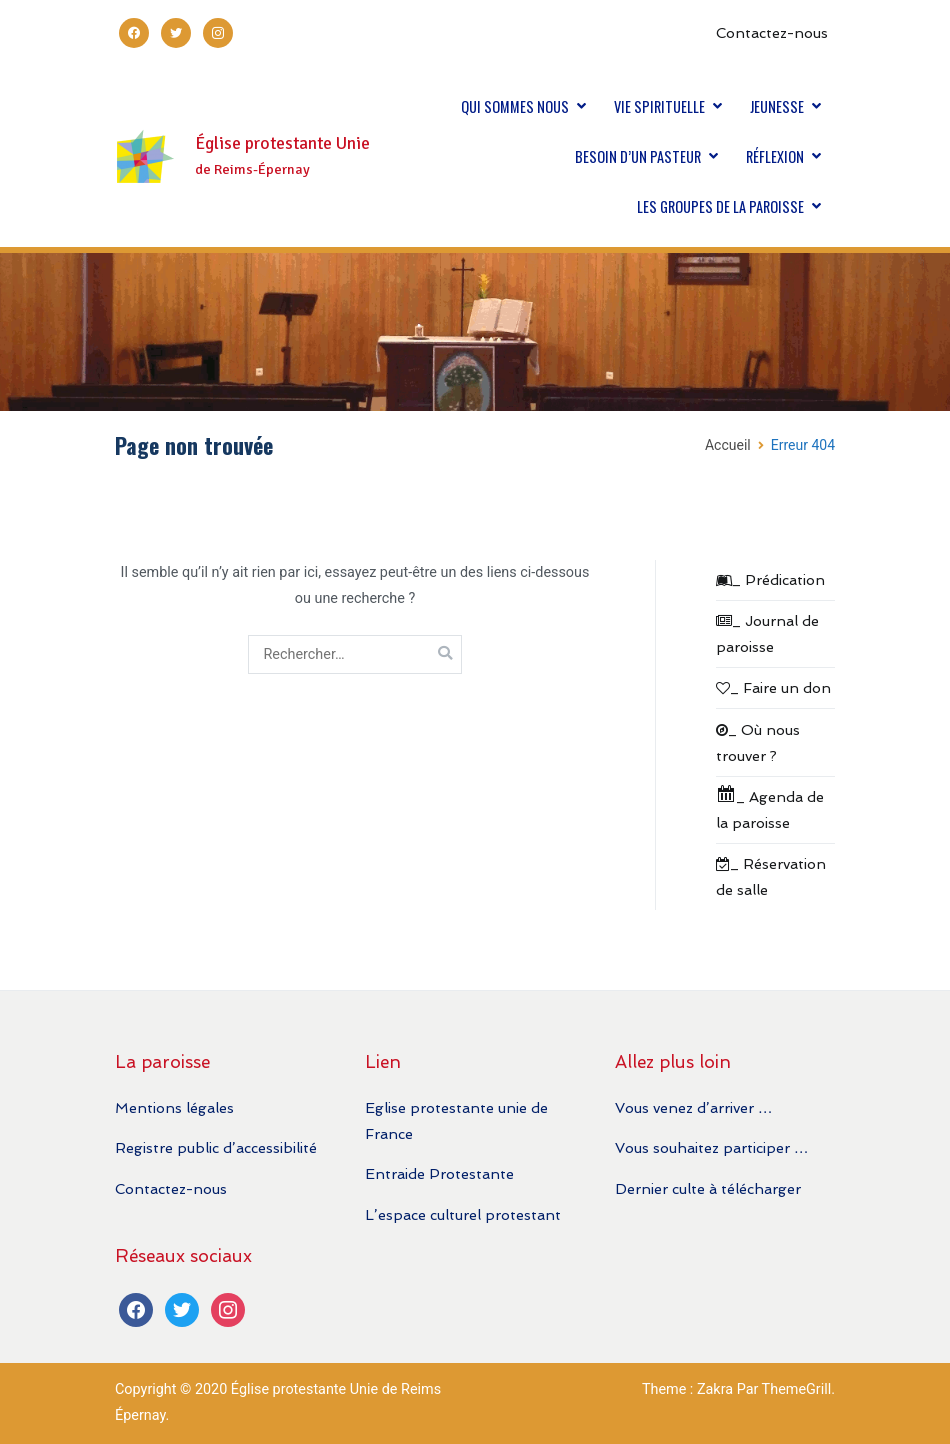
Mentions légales (174, 1107)
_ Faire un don (773, 687)
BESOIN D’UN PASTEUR (638, 156)
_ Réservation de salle (771, 876)
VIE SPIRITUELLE (659, 106)
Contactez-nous (772, 32)
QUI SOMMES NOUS (515, 106)
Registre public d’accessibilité (216, 1147)
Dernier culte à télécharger (708, 1188)
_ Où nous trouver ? (758, 742)
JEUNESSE (777, 106)
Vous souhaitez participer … (711, 1147)
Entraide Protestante (439, 1173)
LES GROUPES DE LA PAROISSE (720, 206)
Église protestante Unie (282, 143)
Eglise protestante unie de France (456, 1120)
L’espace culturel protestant (463, 1214)
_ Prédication (770, 579)
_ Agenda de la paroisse (770, 807)
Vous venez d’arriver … (693, 1107)
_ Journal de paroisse (767, 633)
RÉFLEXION (775, 156)
